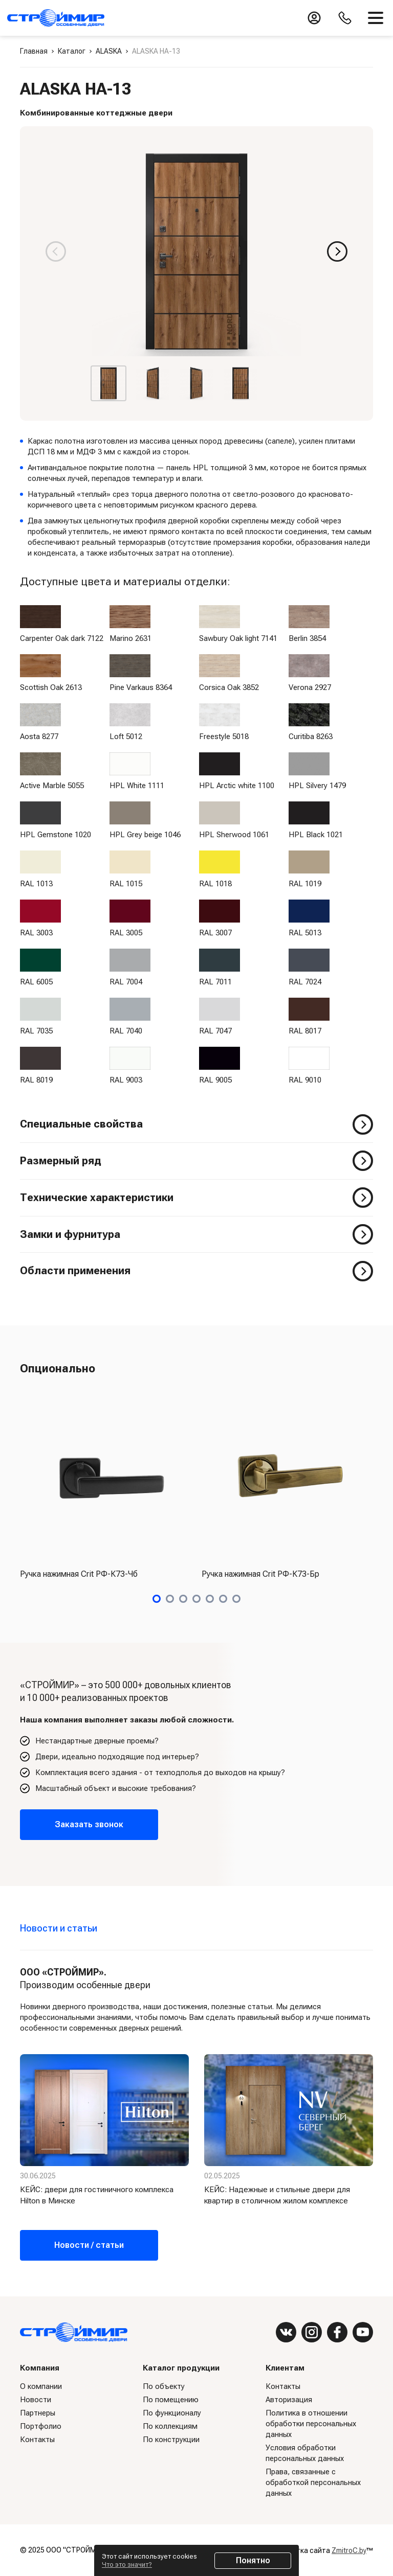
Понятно (253, 2560)
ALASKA (109, 51)
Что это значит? (127, 2564)
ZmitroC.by (349, 2550)
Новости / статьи (89, 2244)
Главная (34, 51)
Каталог (71, 51)
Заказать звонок (89, 1824)
